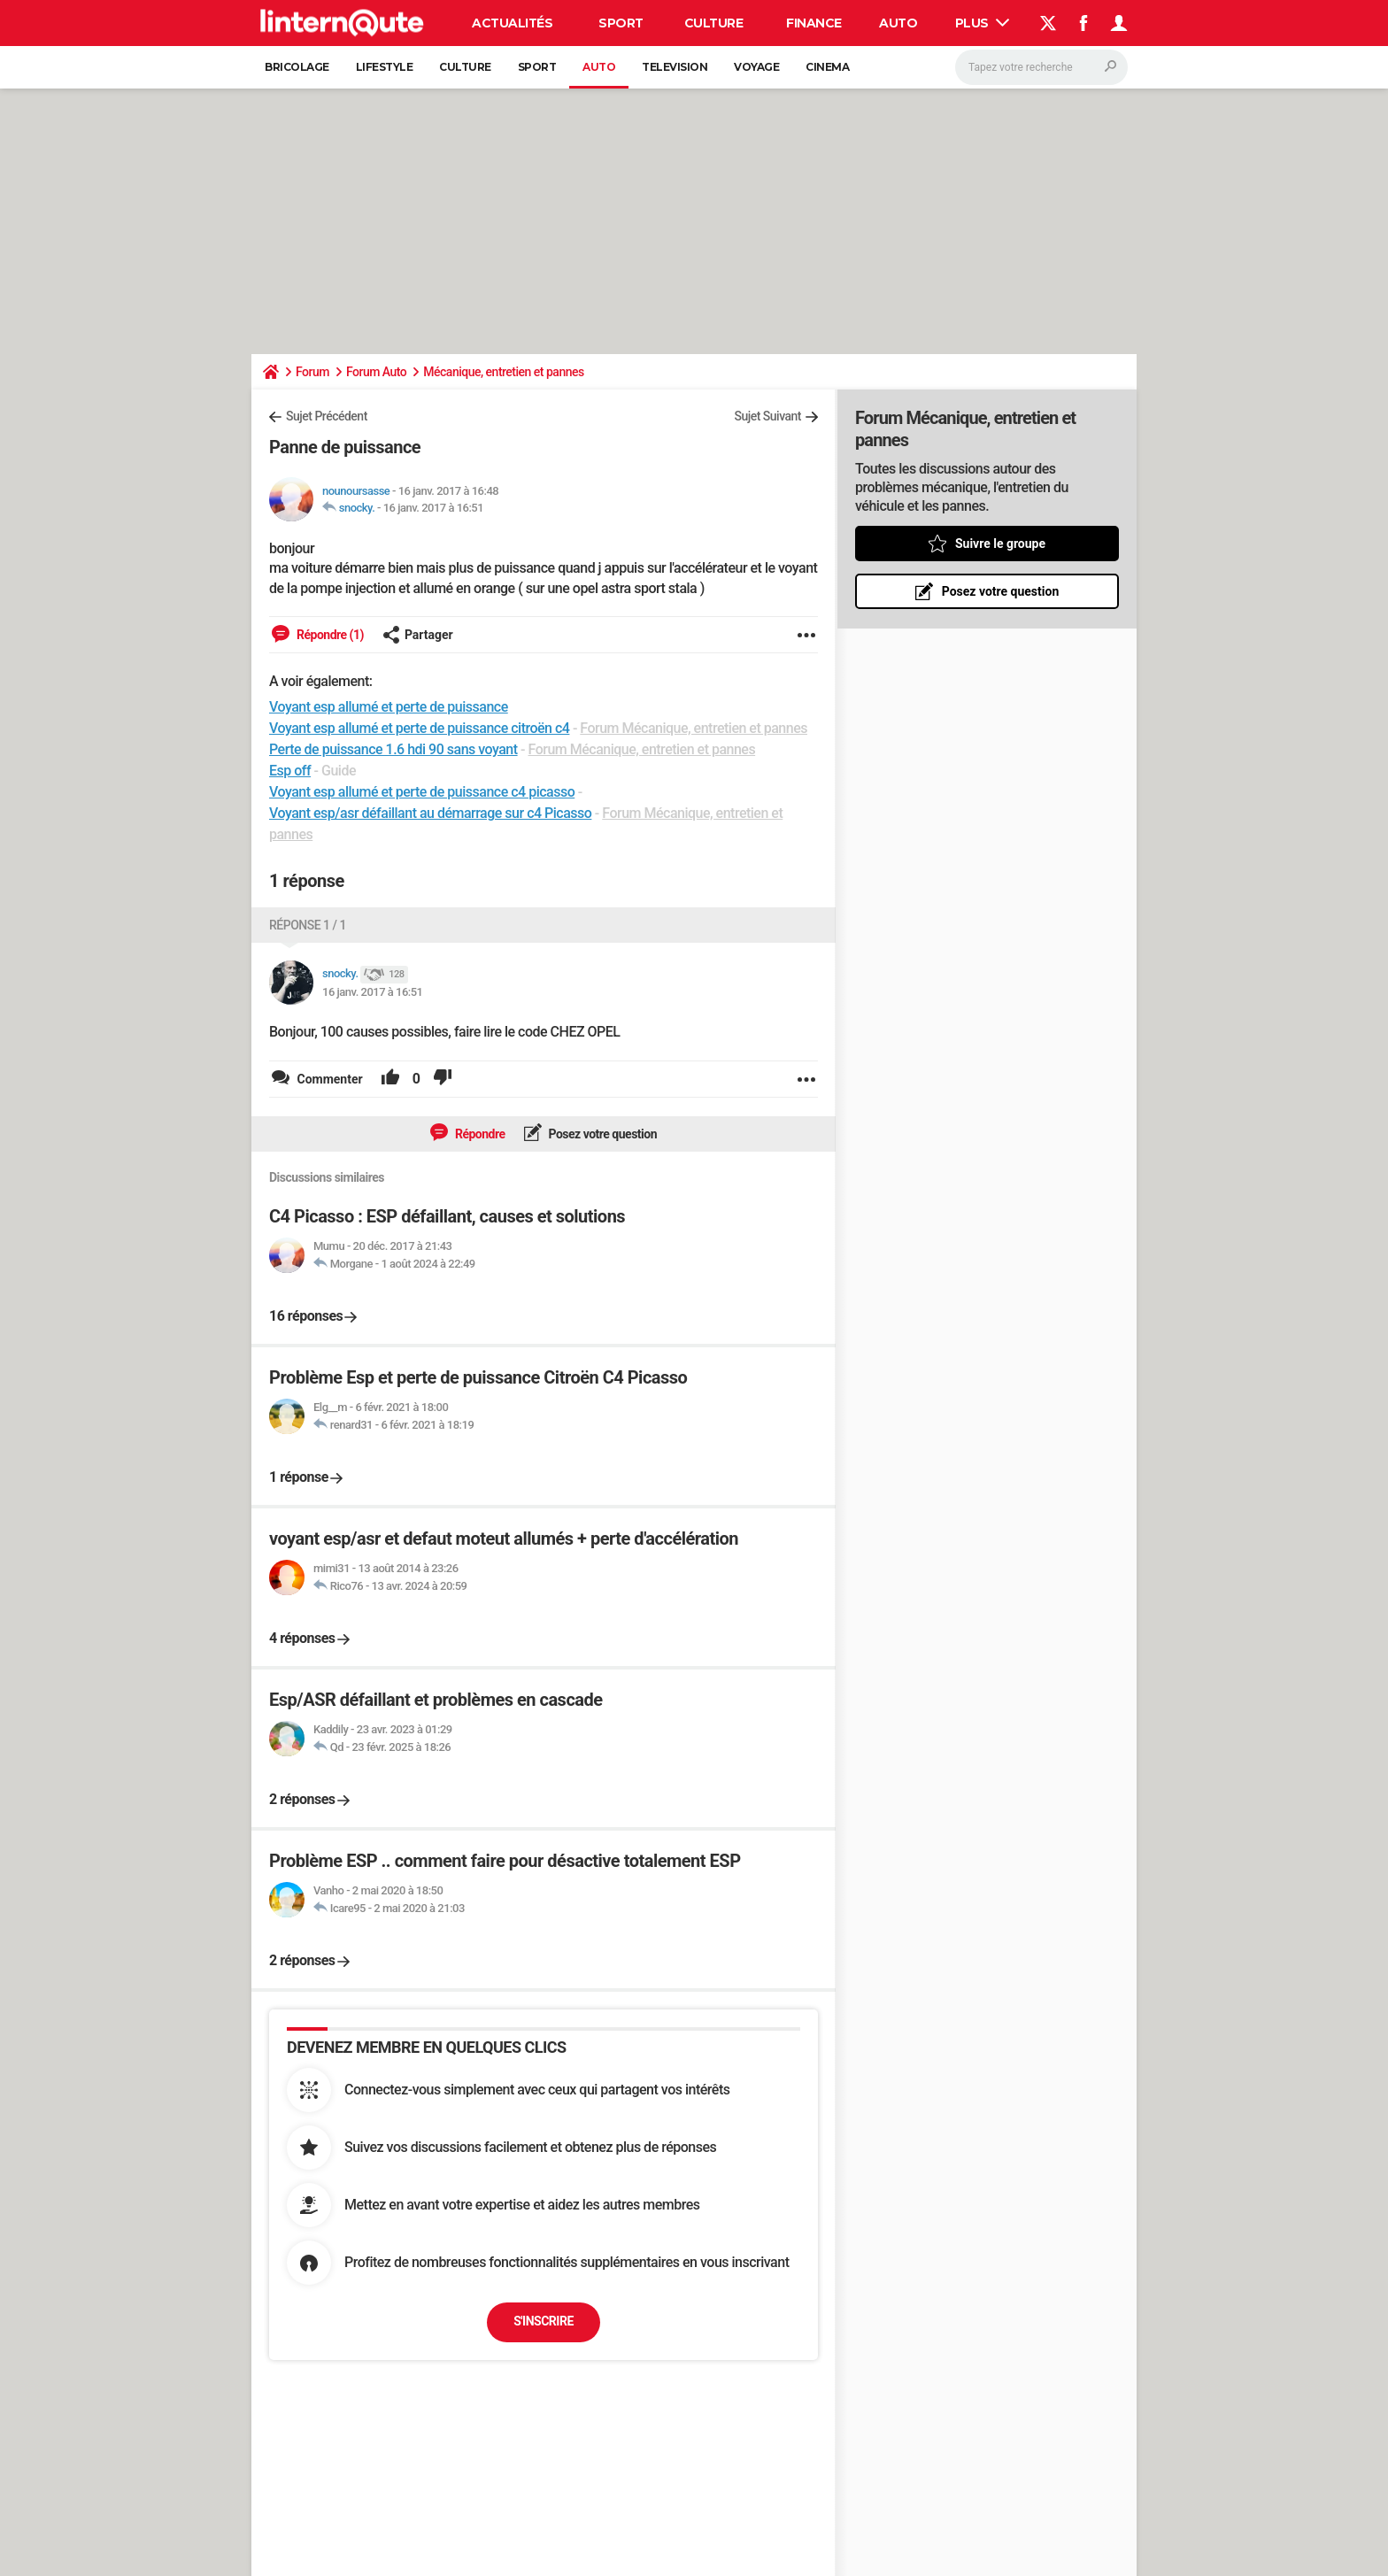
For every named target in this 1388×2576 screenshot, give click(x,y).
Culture (714, 23)
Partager (417, 635)
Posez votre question (602, 1134)
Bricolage (297, 66)
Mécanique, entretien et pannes (503, 372)
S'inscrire (543, 2321)
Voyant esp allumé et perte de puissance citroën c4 (419, 728)
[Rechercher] (1041, 67)
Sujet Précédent (326, 416)
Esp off (290, 770)
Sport (621, 23)
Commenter (328, 1079)
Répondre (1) (329, 635)
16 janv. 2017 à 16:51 (433, 507)
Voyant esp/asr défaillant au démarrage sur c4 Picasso (430, 813)
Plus (982, 23)
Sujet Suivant (767, 416)
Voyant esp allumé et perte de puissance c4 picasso (421, 791)
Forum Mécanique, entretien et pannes (693, 728)
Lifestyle (384, 66)
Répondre (478, 1134)
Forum (312, 372)
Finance (814, 23)
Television (674, 66)
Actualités (512, 23)
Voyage (756, 66)
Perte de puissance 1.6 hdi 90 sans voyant (393, 749)
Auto (898, 23)
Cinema (827, 66)
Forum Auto (376, 372)
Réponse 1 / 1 (307, 925)
